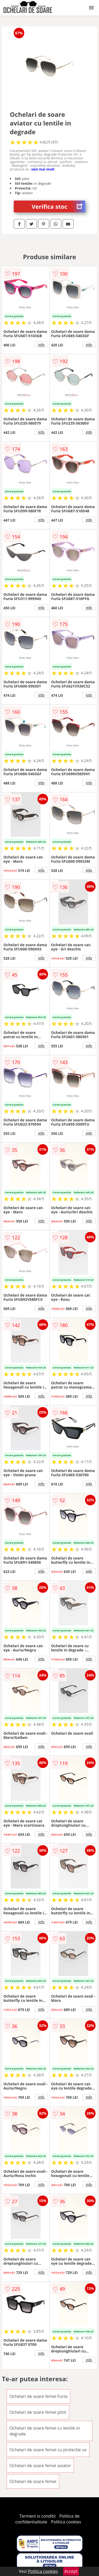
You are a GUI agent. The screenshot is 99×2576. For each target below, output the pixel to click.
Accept (71, 2571)
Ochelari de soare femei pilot (38, 2412)
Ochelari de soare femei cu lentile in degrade (45, 2431)
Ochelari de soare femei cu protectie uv (48, 2450)
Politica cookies (66, 2522)
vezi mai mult (42, 169)
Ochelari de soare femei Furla (38, 2396)
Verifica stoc (58, 206)
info (41, 344)
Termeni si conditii (38, 2516)
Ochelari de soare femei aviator (40, 2465)
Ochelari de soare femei (33, 2481)
